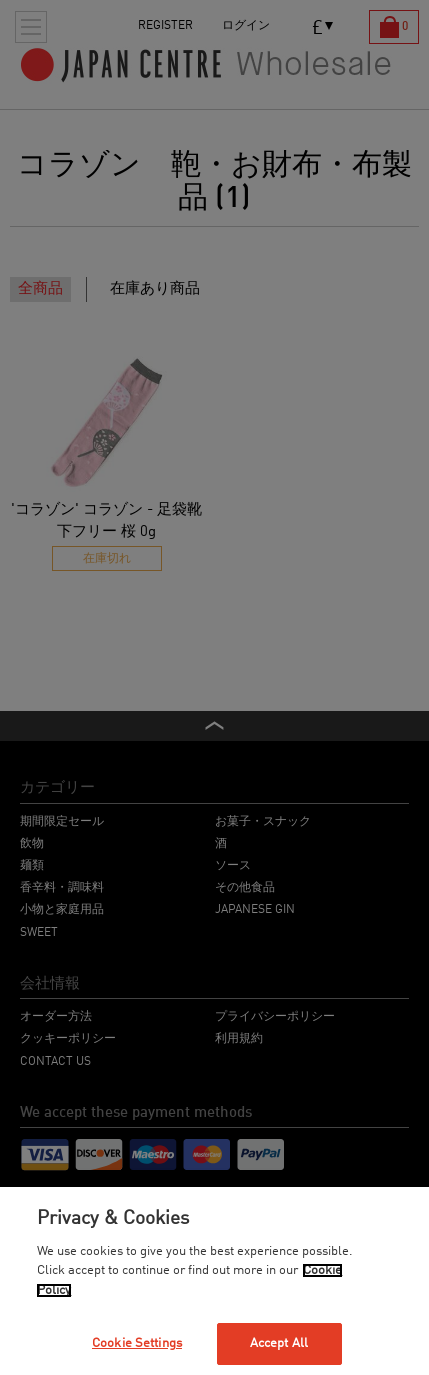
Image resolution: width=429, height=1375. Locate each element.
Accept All (279, 1343)
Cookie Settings (137, 1343)
